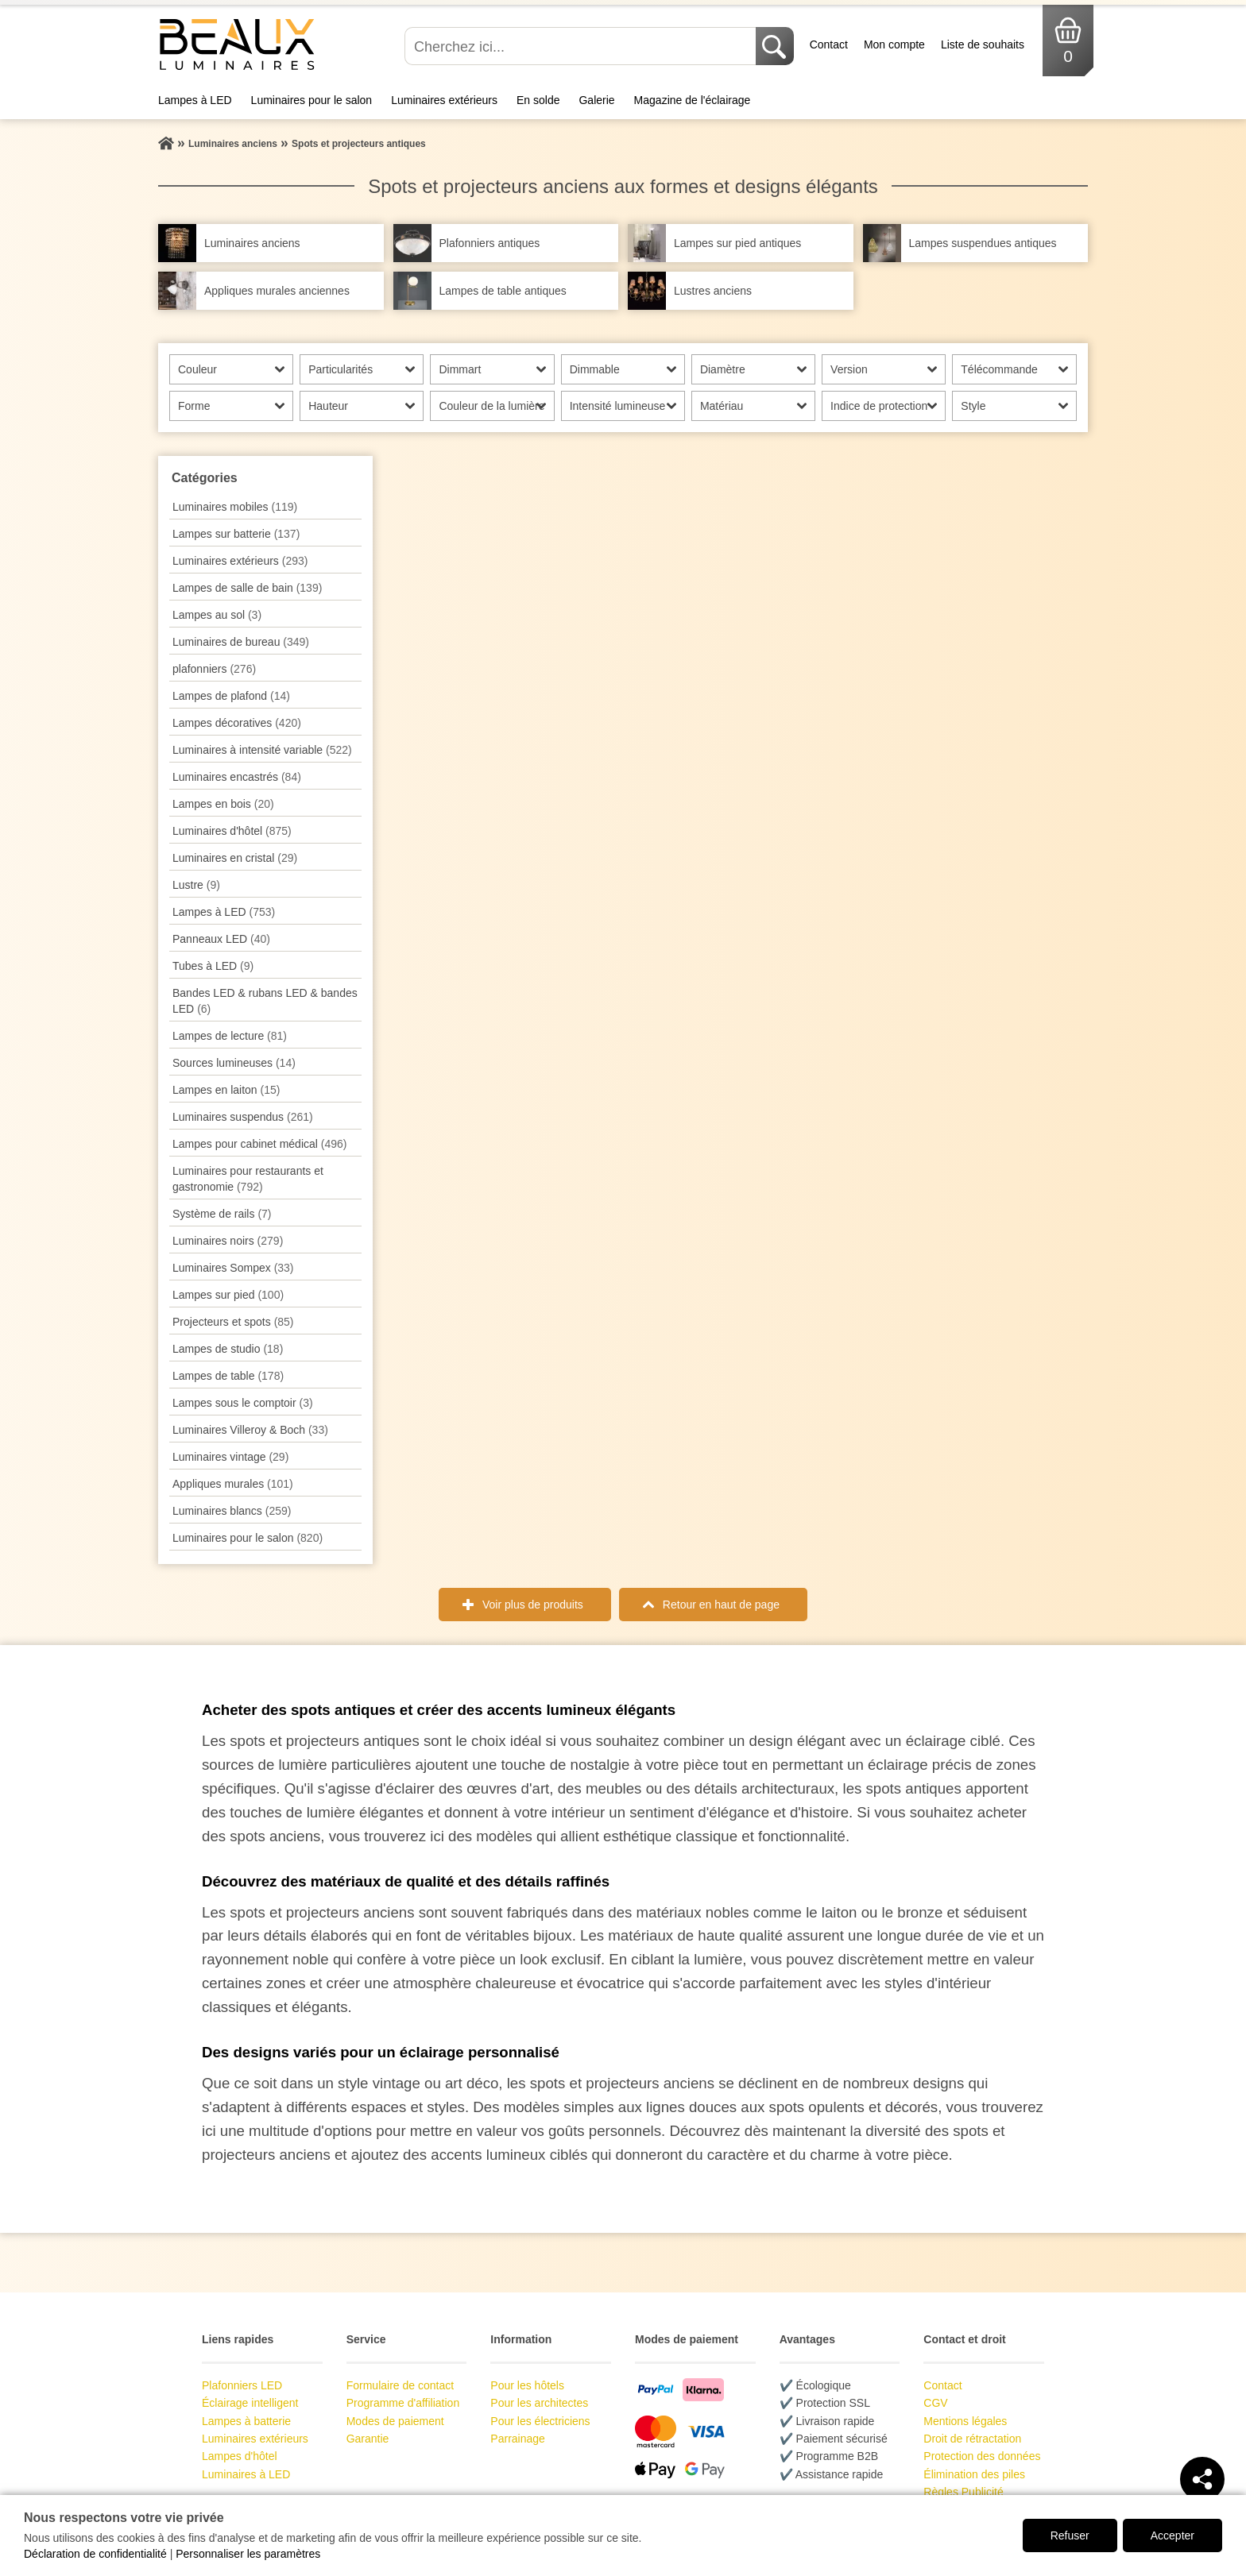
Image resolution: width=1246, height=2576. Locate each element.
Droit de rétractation (972, 2438)
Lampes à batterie (246, 2421)
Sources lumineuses (234, 1062)
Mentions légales (965, 2421)
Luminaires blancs (231, 1510)
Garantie (367, 2438)
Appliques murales (232, 1483)
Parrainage (517, 2438)
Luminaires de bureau (240, 641)
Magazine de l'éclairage (692, 100)
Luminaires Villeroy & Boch (250, 1429)
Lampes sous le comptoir (242, 1402)
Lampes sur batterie (236, 533)
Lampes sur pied (228, 1294)
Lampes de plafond (231, 695)
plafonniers (214, 668)
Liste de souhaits (982, 44)
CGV (935, 2402)
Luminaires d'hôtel (232, 831)
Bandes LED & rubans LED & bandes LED (265, 1001)
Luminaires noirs (227, 1240)
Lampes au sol (216, 614)
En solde (538, 100)
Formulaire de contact (400, 2385)
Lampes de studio (227, 1348)
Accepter (1172, 2535)
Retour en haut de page (721, 1604)
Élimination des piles (974, 2474)
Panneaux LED (221, 939)
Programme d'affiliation (402, 2402)
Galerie (596, 100)
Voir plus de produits (532, 1604)
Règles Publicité (963, 2491)
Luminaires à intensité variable (262, 749)
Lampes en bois (223, 804)
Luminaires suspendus (242, 1116)
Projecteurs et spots (233, 1321)
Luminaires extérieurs (444, 100)
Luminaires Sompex (233, 1267)
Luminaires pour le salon (312, 100)
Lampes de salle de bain (247, 587)
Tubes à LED (212, 966)
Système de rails (222, 1213)
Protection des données (981, 2456)
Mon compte (894, 44)
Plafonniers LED (242, 2385)
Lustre (196, 885)
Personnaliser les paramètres (248, 2553)
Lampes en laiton (226, 1089)
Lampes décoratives (236, 722)
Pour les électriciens (540, 2421)
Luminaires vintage (230, 1456)
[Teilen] (1202, 2479)
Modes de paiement (395, 2421)
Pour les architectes (539, 2402)
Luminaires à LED (246, 2474)
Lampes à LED (195, 100)
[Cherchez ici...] (581, 46)
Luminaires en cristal (234, 858)
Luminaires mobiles (234, 506)
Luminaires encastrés (236, 776)
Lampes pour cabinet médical (259, 1143)
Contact (829, 44)
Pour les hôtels (527, 2385)
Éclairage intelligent (250, 2402)
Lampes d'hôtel (239, 2456)
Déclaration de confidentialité (95, 2553)
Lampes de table (228, 1375)
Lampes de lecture (229, 1035)
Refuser (1070, 2535)
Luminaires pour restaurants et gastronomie (247, 1178)
